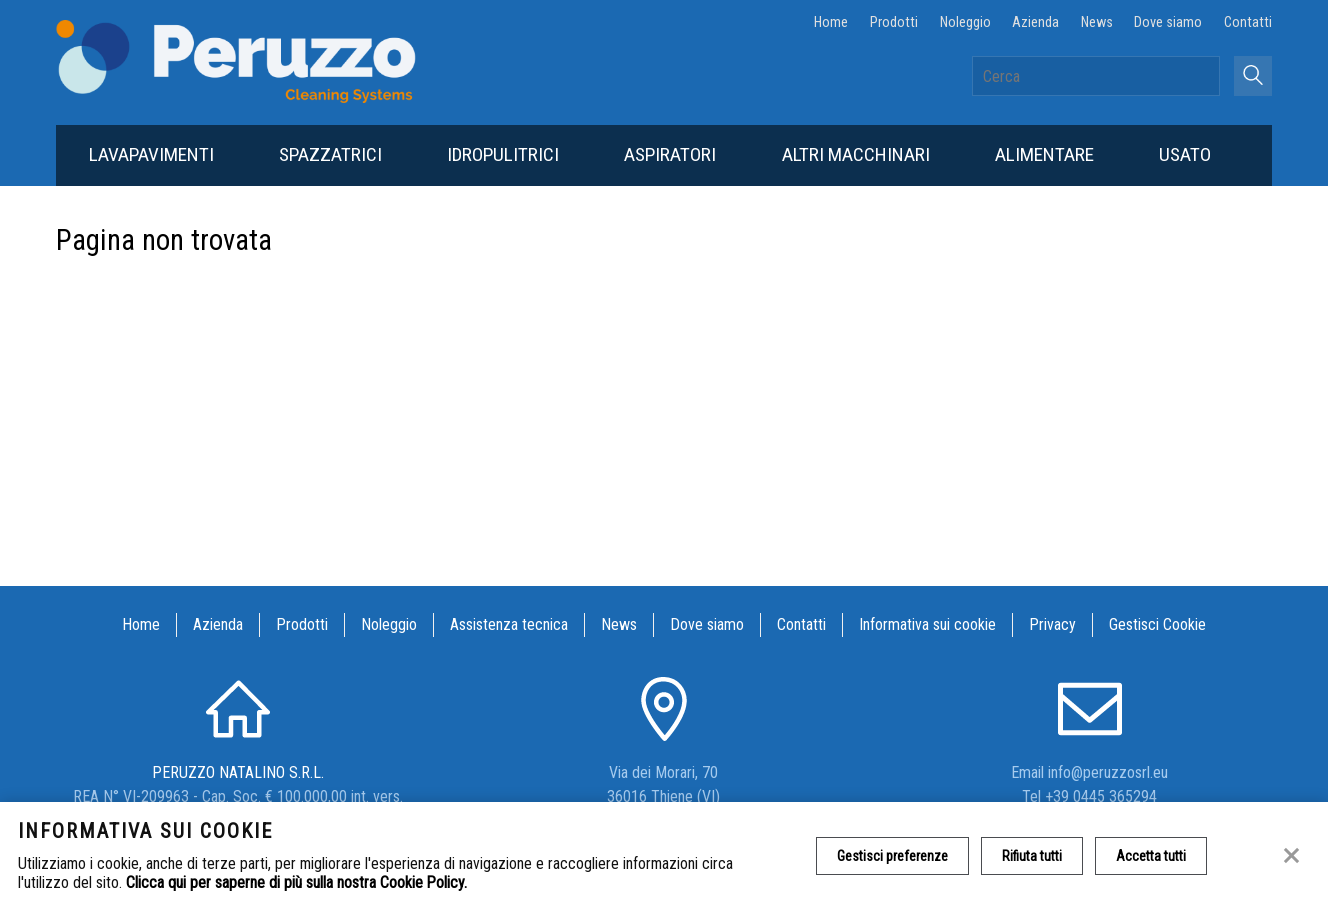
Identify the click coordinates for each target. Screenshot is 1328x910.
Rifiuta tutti (1032, 856)
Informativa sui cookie (927, 624)
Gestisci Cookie (1157, 624)
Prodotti (894, 22)
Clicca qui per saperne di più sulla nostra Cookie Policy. (296, 882)
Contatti (1248, 22)
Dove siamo (1168, 22)
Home (831, 22)
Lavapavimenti (151, 154)
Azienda (1035, 22)
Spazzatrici (330, 154)
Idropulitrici (503, 154)
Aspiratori (670, 154)
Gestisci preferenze (892, 856)
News (1097, 22)
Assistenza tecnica (509, 624)
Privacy (1052, 624)
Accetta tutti (1151, 856)
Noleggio (965, 22)
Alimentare (1044, 154)
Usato (1185, 154)
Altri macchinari (856, 154)
